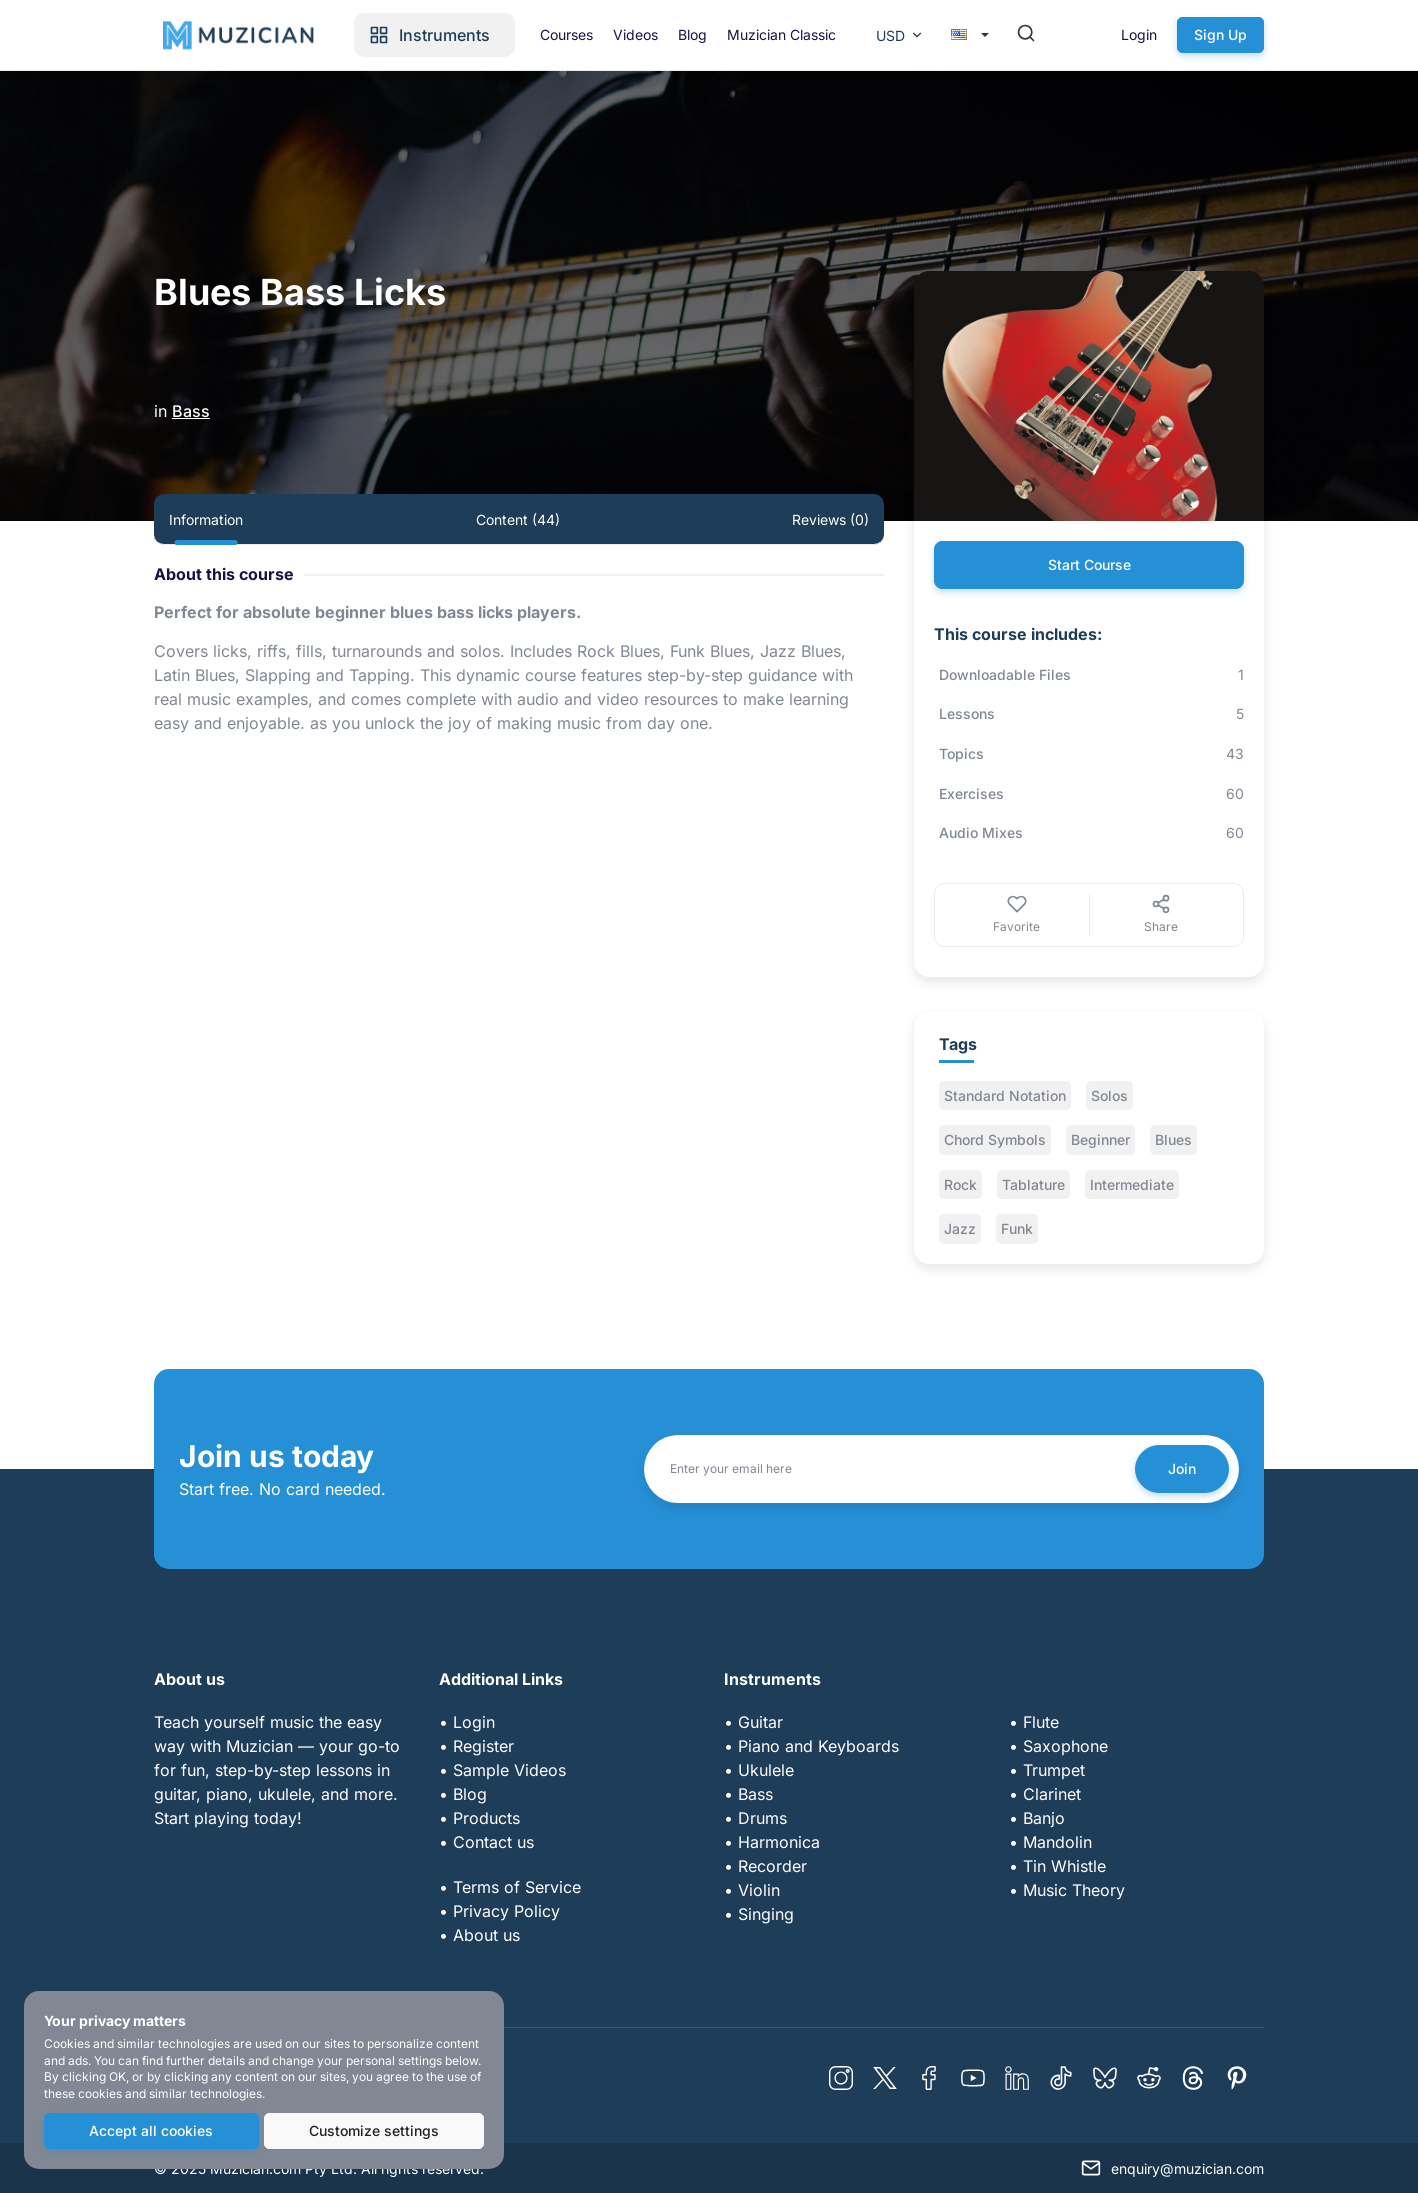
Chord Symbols (995, 1139)
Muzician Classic (781, 34)
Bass (191, 411)
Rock (960, 1184)
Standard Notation (1005, 1095)
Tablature (1033, 1184)
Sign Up (1220, 34)
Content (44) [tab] (518, 519)
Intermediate (1132, 1184)
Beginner (1100, 1139)
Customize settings (374, 2130)
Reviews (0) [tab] (830, 519)
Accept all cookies (151, 2130)
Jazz (960, 1228)
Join (1182, 1468)
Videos (635, 34)
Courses (566, 34)
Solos (1109, 1095)
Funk (1017, 1228)
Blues (1173, 1139)
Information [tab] (206, 519)
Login (1139, 34)
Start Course (1089, 564)
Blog (692, 34)
